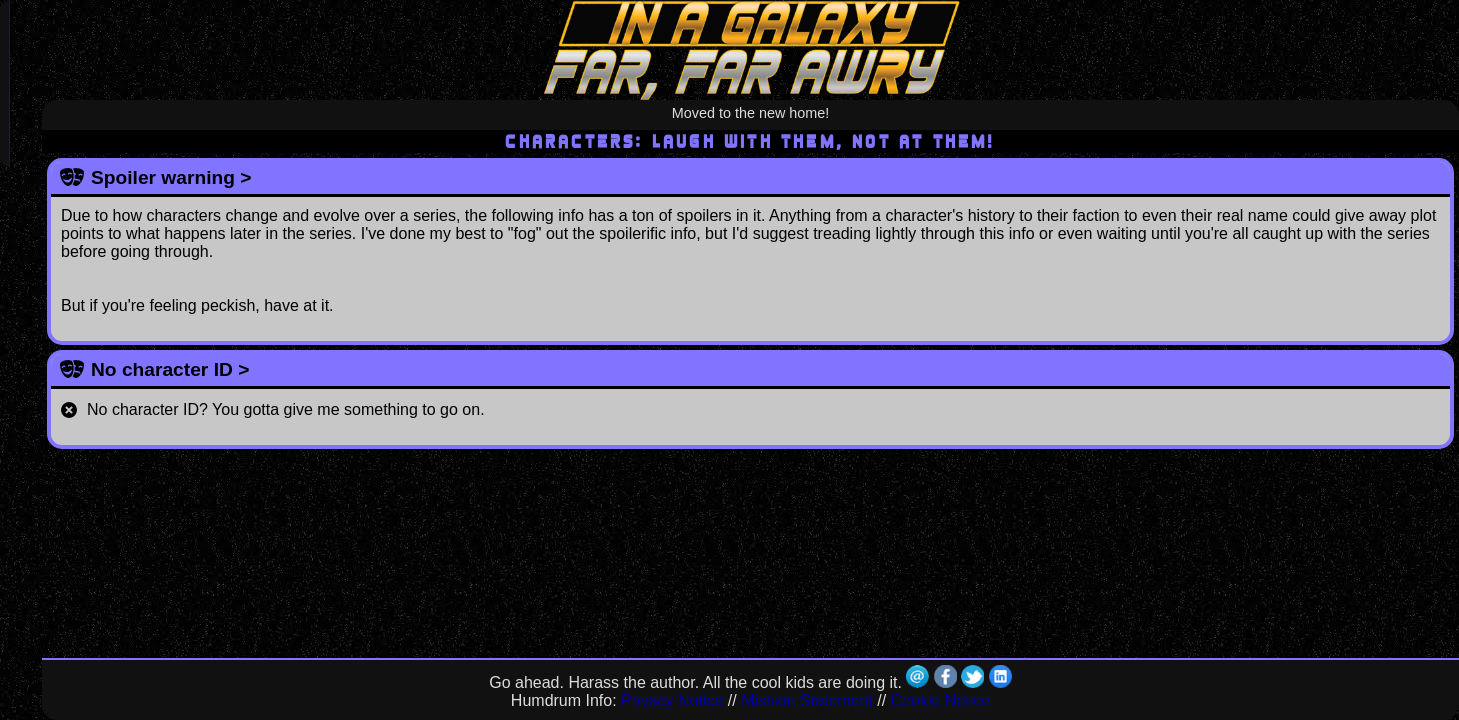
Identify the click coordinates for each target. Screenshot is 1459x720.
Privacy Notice (672, 700)
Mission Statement (807, 700)
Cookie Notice (941, 700)
